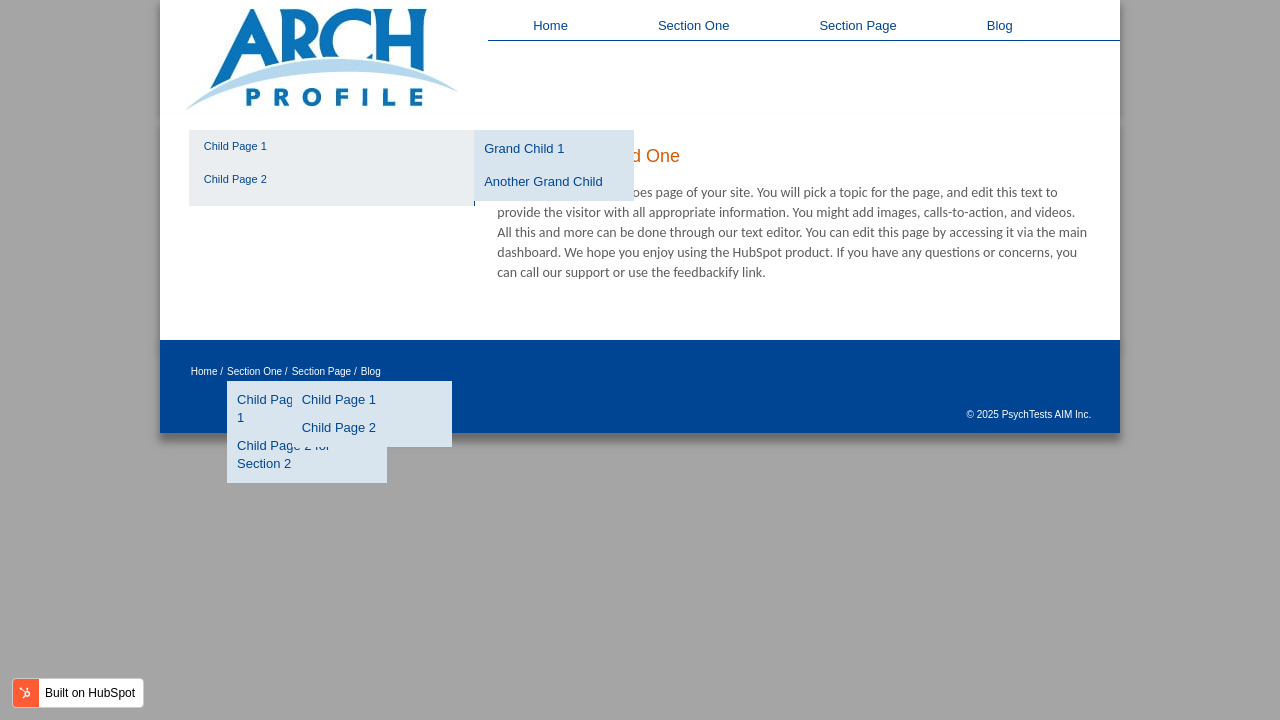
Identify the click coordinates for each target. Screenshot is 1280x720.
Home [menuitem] (550, 25)
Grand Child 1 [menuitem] (524, 148)
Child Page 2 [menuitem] (235, 179)
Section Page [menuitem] (857, 25)
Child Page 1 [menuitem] (235, 146)
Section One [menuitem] (694, 25)
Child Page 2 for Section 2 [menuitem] (283, 454)
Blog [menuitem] (1000, 25)
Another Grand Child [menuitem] (543, 181)
